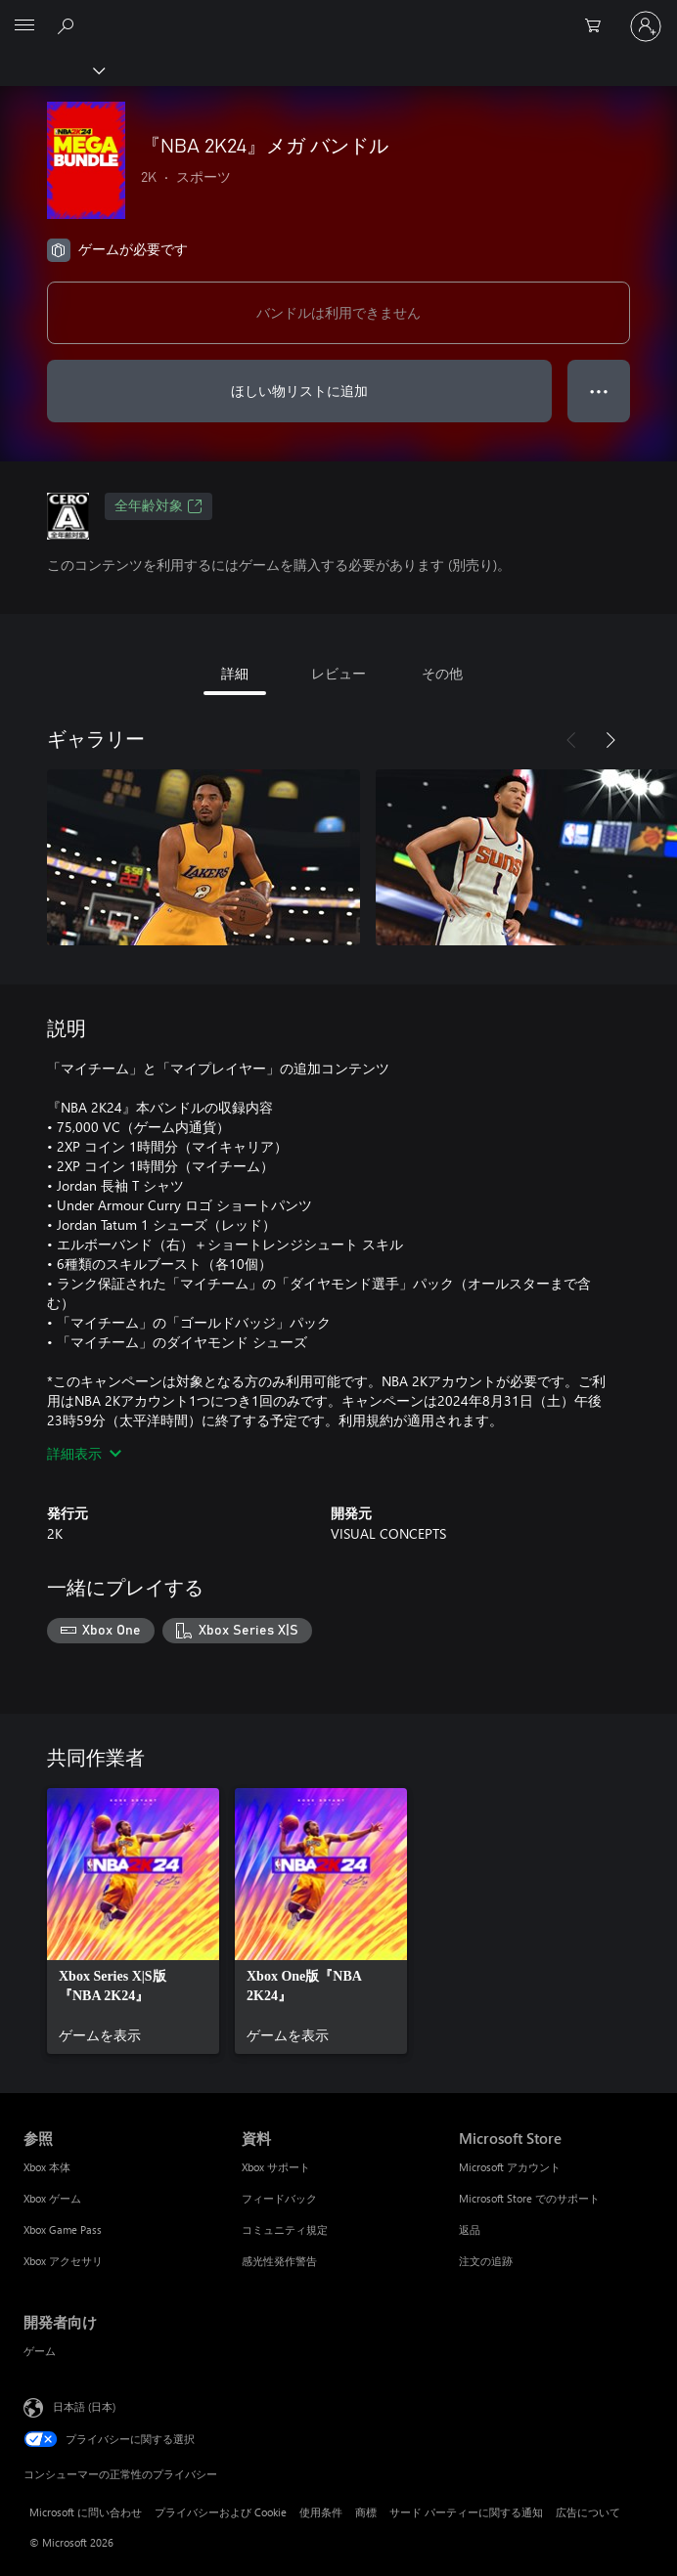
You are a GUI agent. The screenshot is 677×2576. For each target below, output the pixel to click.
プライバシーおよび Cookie (221, 2512)
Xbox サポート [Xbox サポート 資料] (276, 2167)
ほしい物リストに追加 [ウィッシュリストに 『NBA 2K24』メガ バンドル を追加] (299, 390)
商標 (366, 2512)
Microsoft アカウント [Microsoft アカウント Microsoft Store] (510, 2167)
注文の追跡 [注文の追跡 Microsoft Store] (486, 2260)
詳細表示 (84, 1453)
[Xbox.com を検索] (68, 25)
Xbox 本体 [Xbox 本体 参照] (46, 2167)
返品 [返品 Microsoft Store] (469, 2229)
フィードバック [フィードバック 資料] (279, 2198)
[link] (133, 1921)
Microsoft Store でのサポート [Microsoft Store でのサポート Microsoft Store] (529, 2198)
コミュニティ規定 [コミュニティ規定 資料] (285, 2229)
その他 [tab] (442, 673)
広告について (588, 2512)
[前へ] (571, 740)
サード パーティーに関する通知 (466, 2512)
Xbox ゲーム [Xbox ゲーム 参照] (52, 2198)
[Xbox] (51, 69)
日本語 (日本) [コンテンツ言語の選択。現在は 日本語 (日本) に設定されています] (84, 2405)
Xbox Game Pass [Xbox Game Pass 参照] (62, 2229)
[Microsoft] (337, 14)
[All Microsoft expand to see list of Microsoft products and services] (24, 26)
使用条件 (320, 2512)
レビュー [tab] (338, 673)
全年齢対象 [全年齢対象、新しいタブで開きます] (158, 506)
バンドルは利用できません (338, 312)
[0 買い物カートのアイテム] (598, 26)
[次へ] (610, 740)
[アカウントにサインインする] (645, 26)
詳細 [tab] (234, 673)
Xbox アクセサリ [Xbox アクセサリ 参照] (63, 2260)
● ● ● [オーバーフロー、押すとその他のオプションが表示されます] (599, 390)
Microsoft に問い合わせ (85, 2512)
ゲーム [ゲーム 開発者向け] (39, 2350)
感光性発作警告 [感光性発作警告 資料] (279, 2260)
